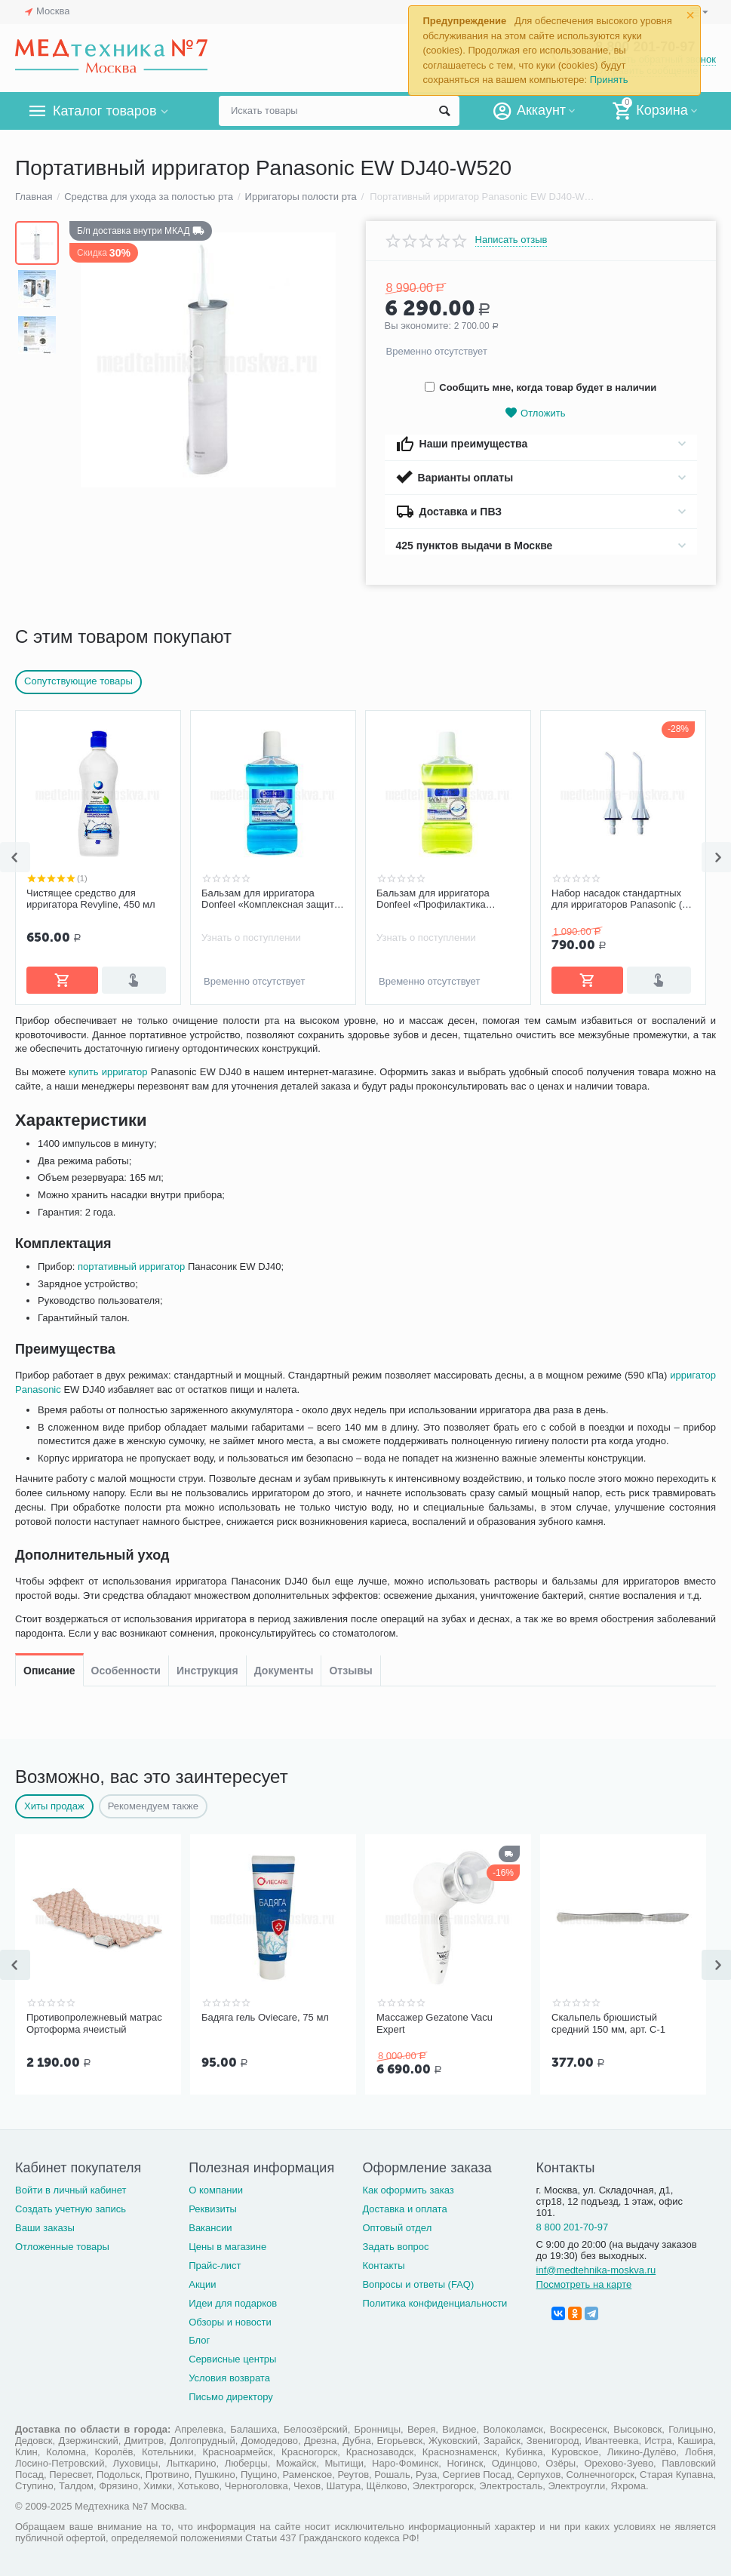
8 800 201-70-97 (572, 2224)
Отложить (535, 413)
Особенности (126, 1033)
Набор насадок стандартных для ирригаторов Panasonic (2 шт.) (619, 899)
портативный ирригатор (135, 1317)
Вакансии (210, 2224)
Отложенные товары (62, 2243)
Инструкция (207, 1033)
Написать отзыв (511, 240)
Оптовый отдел (397, 2224)
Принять (609, 79)
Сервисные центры (232, 2356)
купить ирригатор (111, 1122)
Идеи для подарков (233, 2300)
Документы (284, 1033)
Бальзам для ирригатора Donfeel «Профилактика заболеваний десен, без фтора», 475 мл (433, 899)
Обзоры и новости (230, 2319)
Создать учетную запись (70, 2206)
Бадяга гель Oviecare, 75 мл (265, 2015)
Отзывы (350, 1033)
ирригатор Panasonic (66, 1440)
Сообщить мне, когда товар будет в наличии (540, 387)
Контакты (383, 2262)
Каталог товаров (104, 111)
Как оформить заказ (407, 2187)
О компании (216, 2187)
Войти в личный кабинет (71, 2187)
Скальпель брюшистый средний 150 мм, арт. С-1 (608, 2021)
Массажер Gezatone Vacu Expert (434, 2021)
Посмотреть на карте (584, 2281)
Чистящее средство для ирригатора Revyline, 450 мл (90, 899)
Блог (199, 2337)
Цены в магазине (227, 2243)
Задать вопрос (395, 2243)
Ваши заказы (45, 2224)
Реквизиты (213, 2206)
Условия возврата (229, 2375)
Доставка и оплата (404, 2206)
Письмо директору (231, 2393)
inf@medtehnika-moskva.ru (596, 2267)
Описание (49, 1033)
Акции (202, 2281)
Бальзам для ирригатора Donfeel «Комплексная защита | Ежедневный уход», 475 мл (270, 899)
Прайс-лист (215, 2262)
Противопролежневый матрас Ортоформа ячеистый (94, 2021)
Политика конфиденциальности (434, 2300)
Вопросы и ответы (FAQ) (418, 2281)
